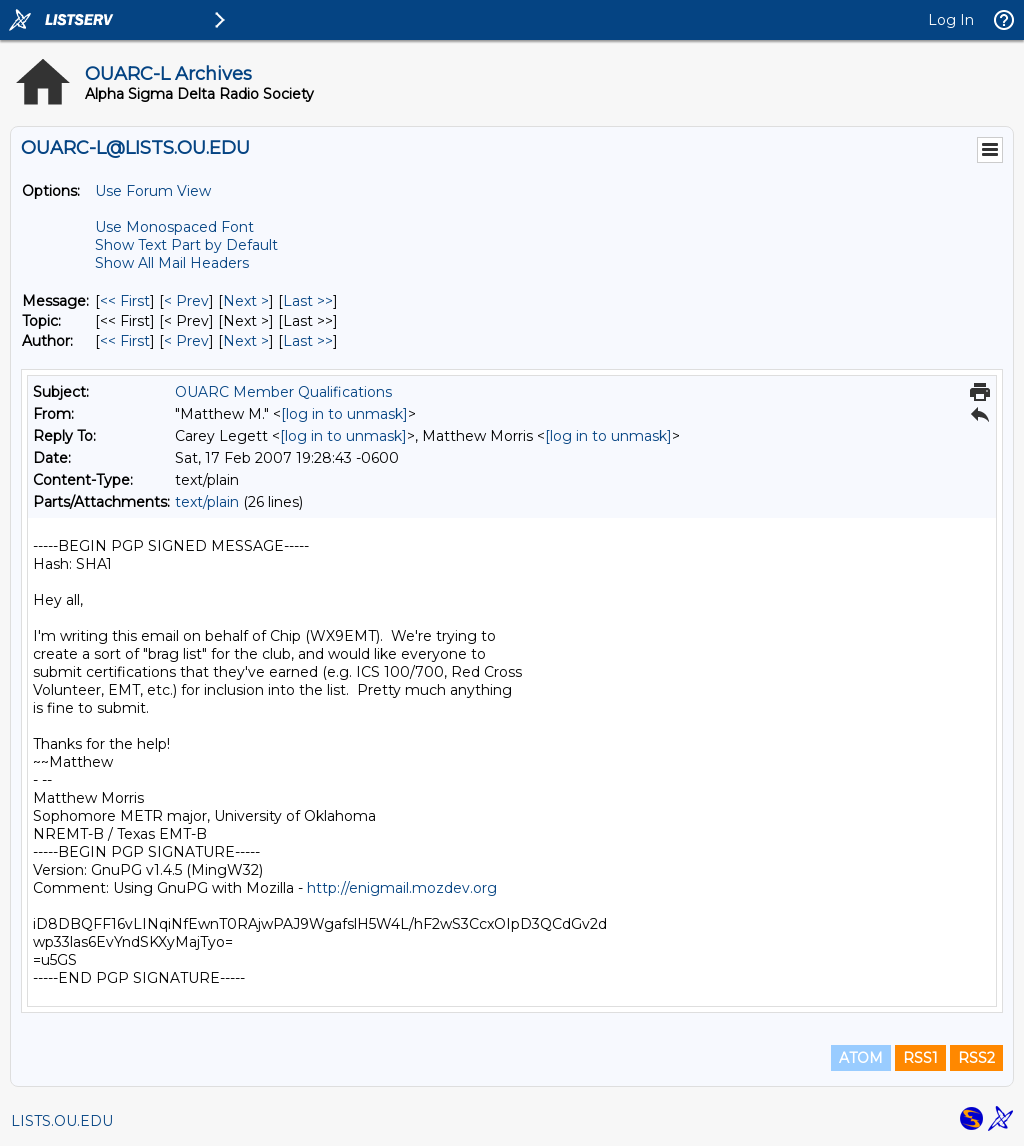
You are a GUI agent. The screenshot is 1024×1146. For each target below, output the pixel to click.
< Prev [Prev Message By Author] (186, 341)
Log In (951, 20)
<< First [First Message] (125, 301)
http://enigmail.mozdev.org (402, 888)
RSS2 (976, 1058)
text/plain (207, 502)
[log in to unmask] (344, 414)
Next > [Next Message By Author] (246, 341)
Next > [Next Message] (246, 301)
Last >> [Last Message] (308, 301)
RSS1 (920, 1058)
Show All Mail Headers (172, 263)
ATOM (861, 1058)
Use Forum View (153, 191)
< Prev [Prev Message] (186, 301)
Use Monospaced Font (174, 227)
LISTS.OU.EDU (62, 1121)
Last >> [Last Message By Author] (308, 341)
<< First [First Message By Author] (125, 341)
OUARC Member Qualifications (283, 392)
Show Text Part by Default (186, 245)
